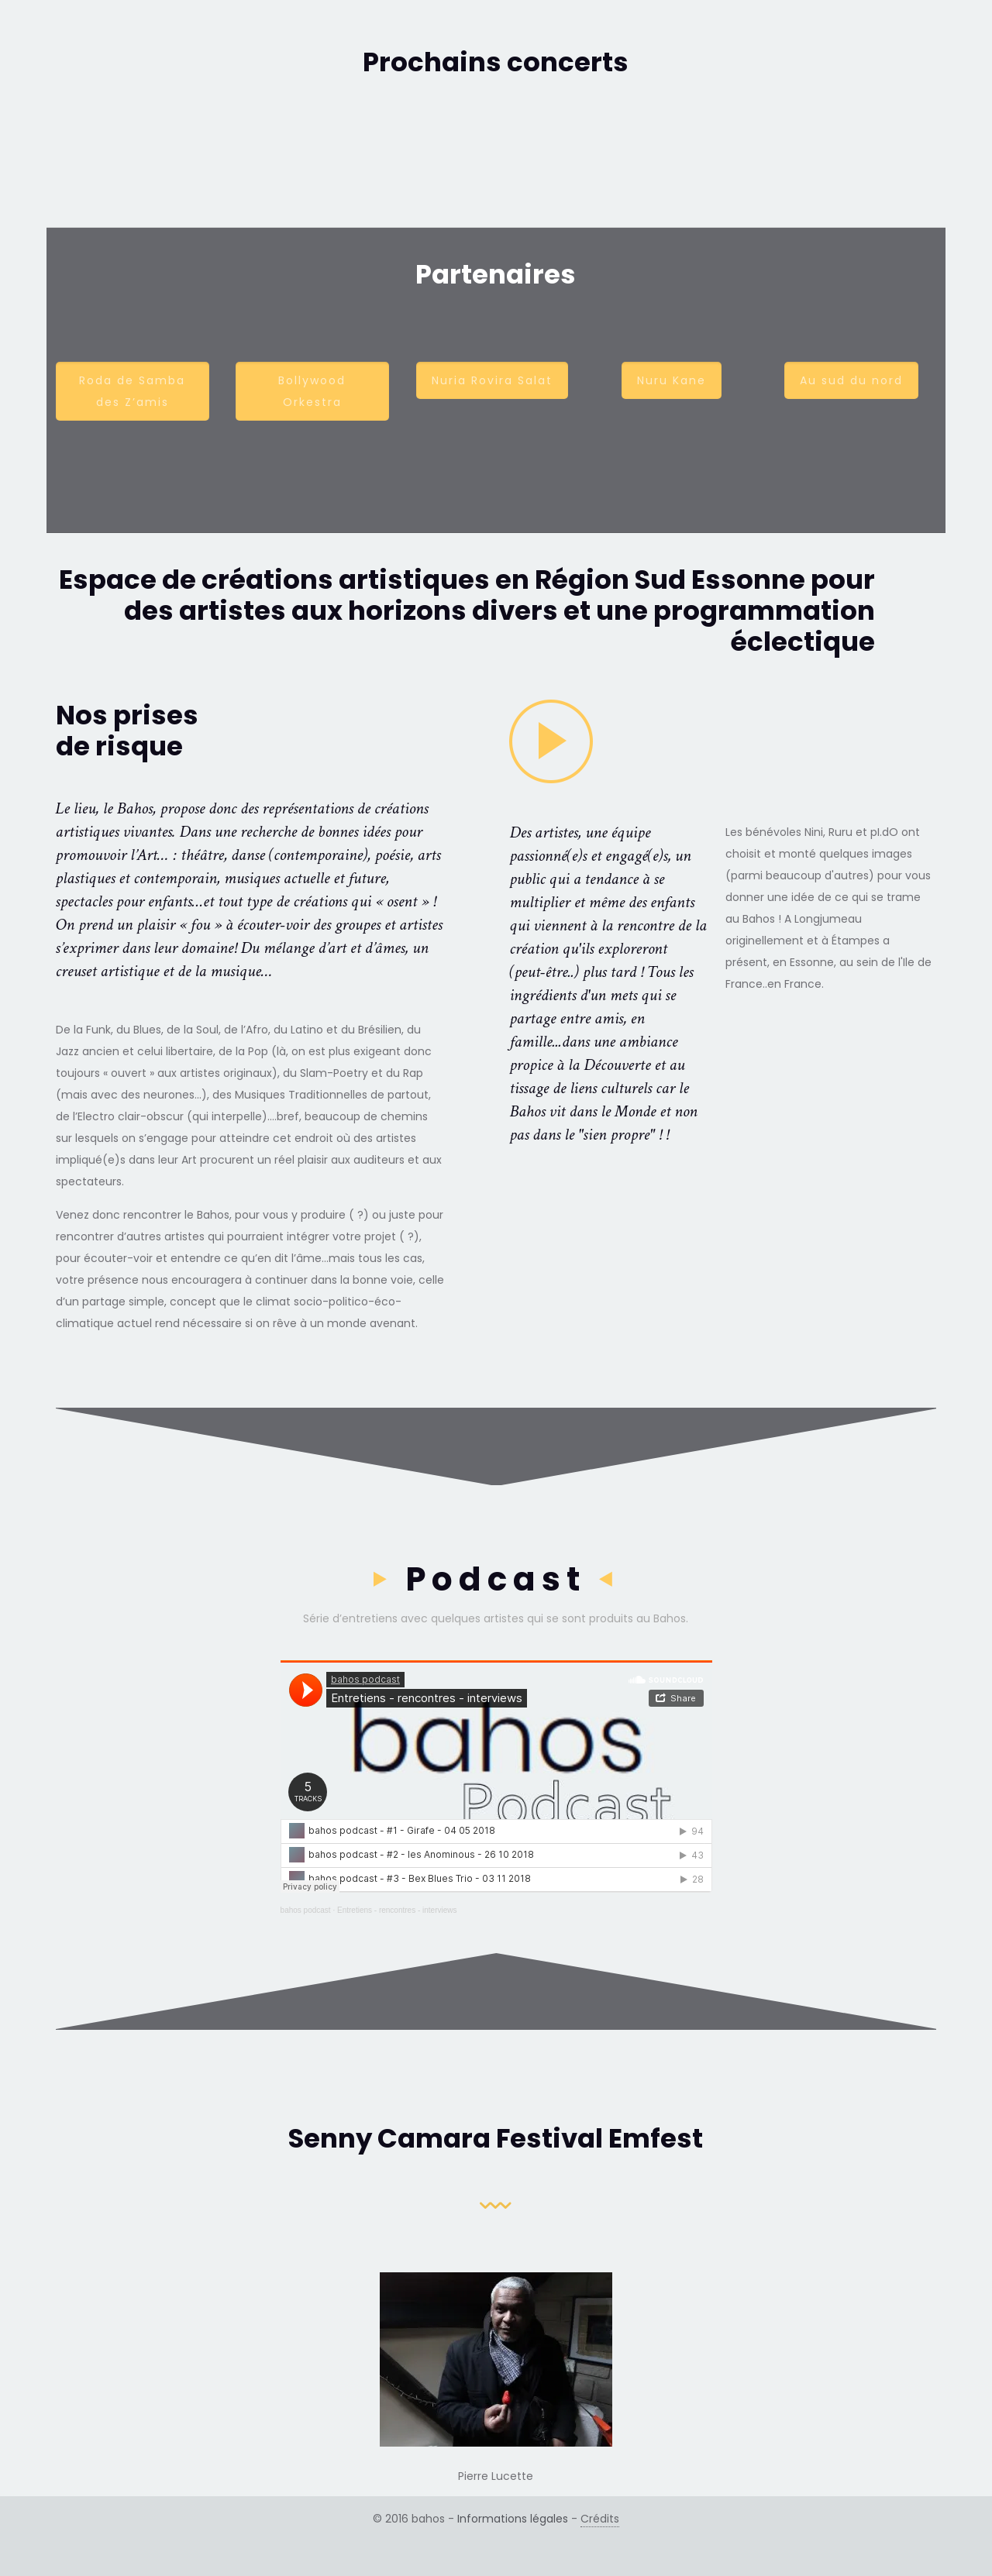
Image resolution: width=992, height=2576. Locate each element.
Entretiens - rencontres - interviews (397, 1910)
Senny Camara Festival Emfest (495, 2138)
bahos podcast (306, 1910)
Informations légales (512, 2518)
